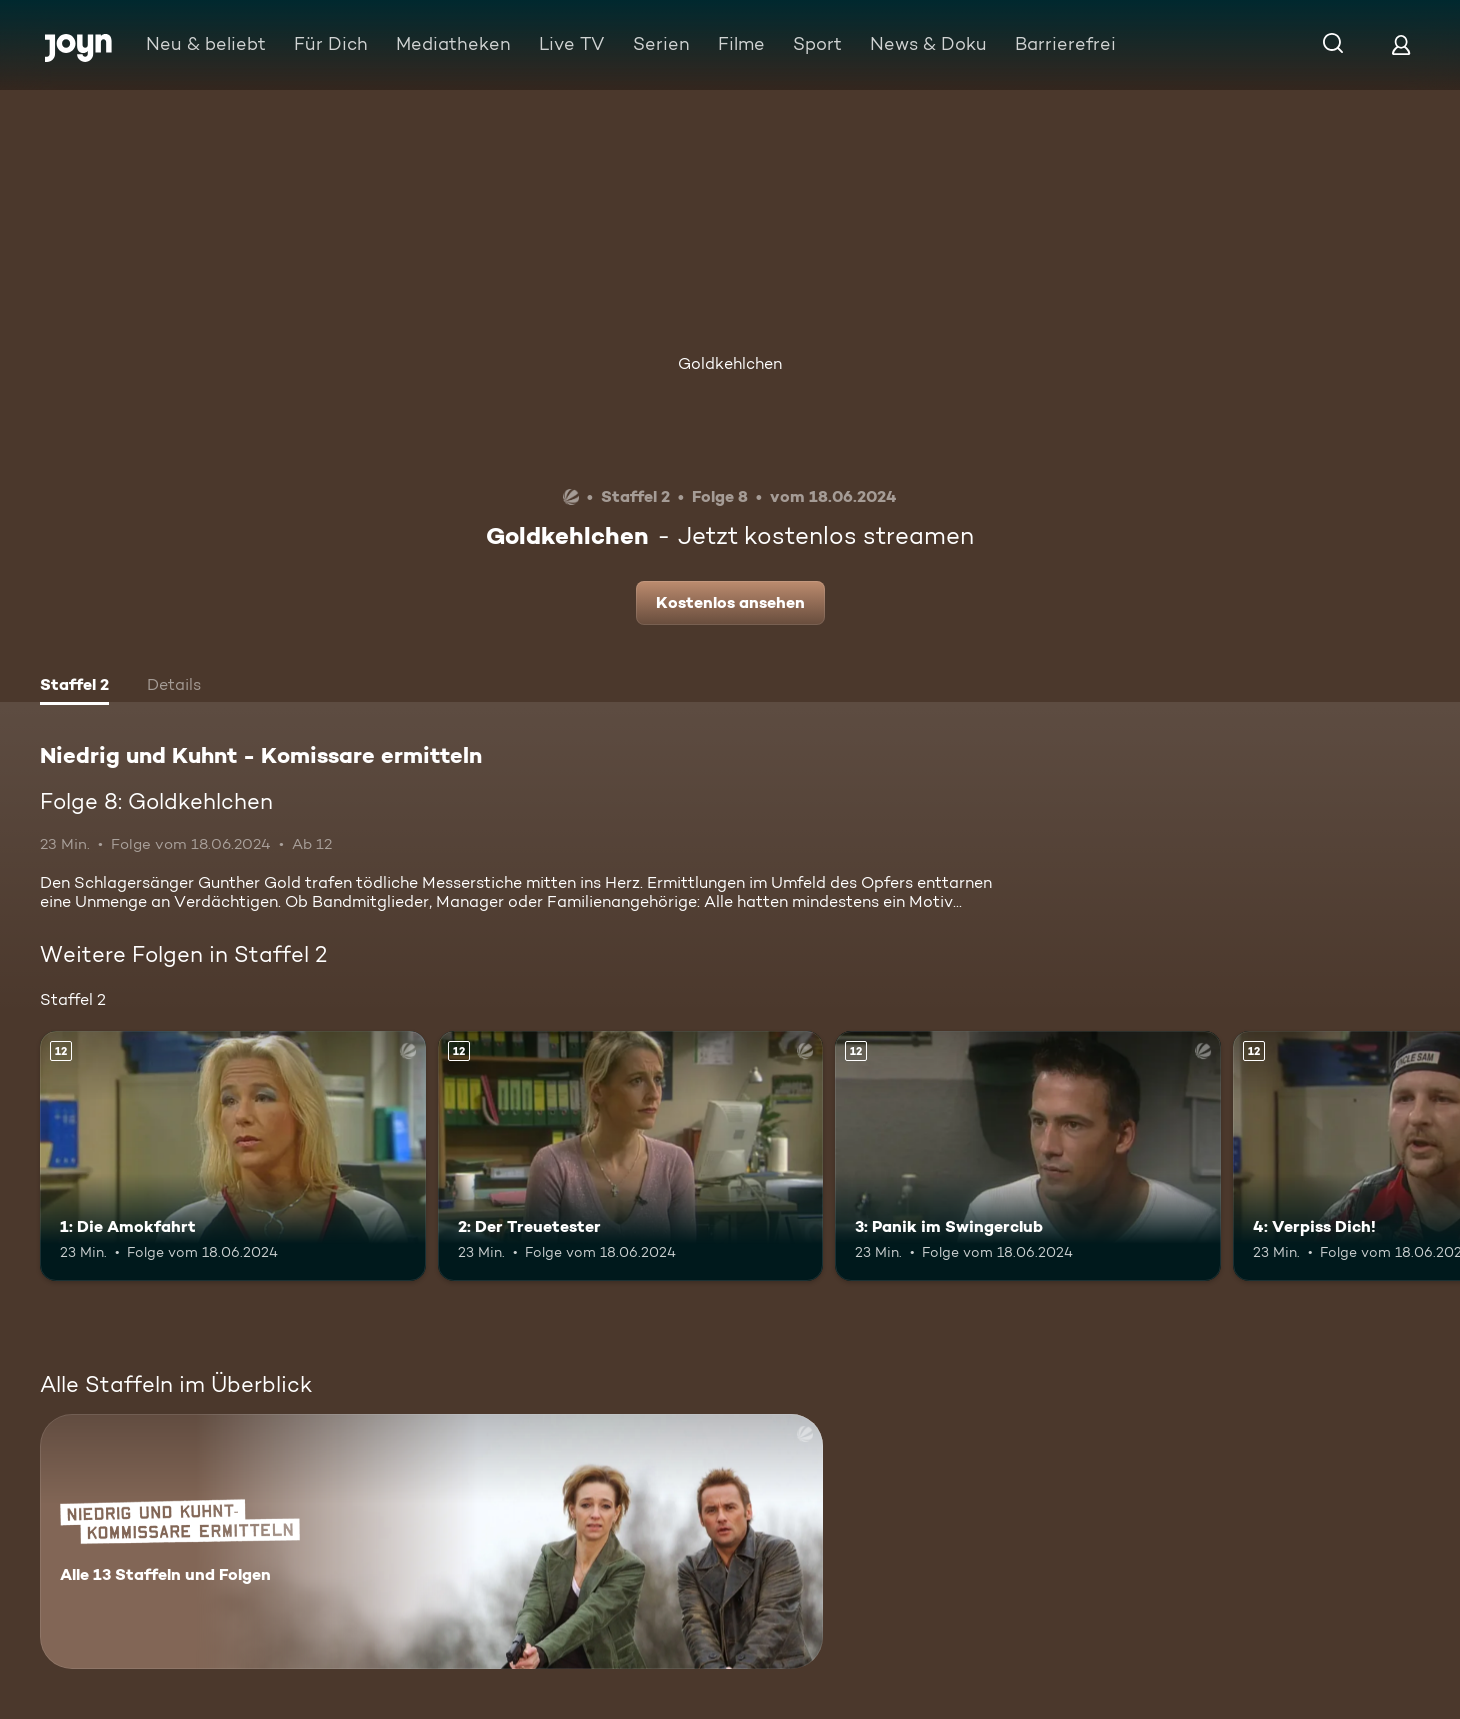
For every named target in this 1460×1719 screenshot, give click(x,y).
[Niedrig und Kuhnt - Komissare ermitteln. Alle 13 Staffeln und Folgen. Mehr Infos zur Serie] (431, 1541)
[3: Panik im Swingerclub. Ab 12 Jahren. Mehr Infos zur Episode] (1028, 1156)
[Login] (1401, 44)
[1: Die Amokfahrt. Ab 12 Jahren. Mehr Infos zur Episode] (233, 1156)
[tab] (74, 687)
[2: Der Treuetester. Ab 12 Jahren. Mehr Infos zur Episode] (631, 1156)
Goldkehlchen (730, 363)
